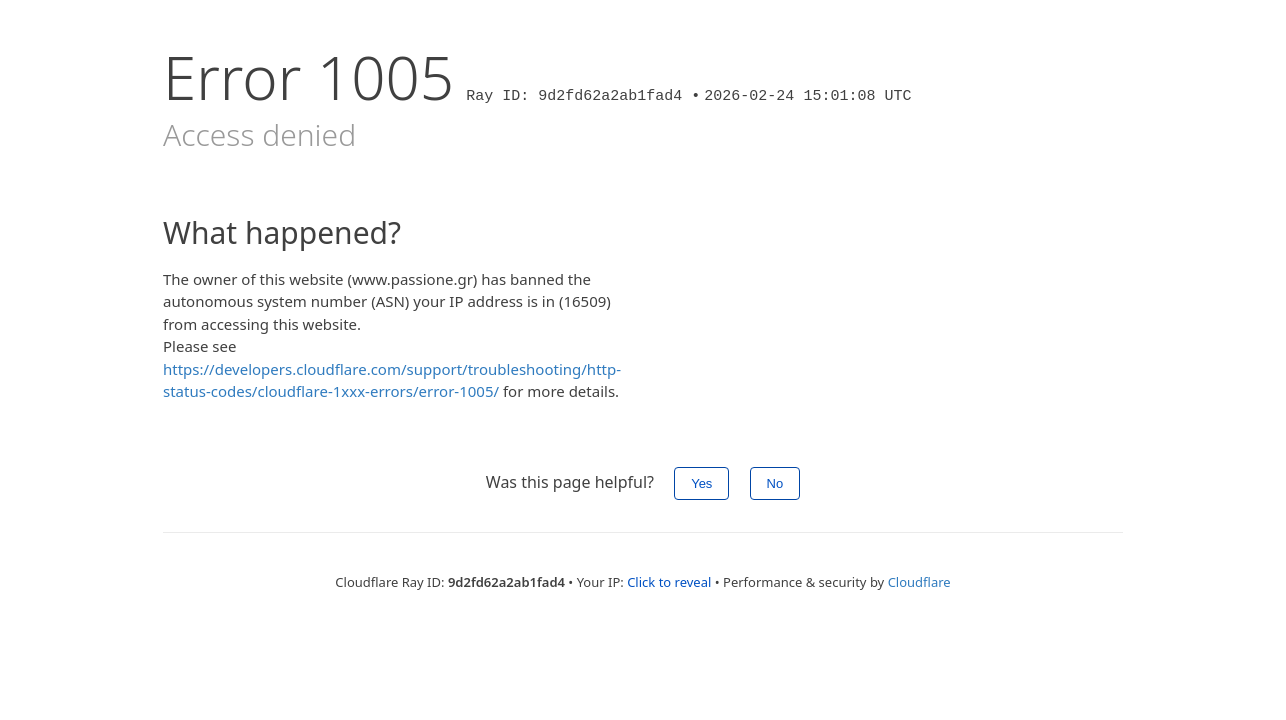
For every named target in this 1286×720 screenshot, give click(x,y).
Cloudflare (919, 582)
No (775, 483)
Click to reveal (669, 582)
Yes (701, 483)
